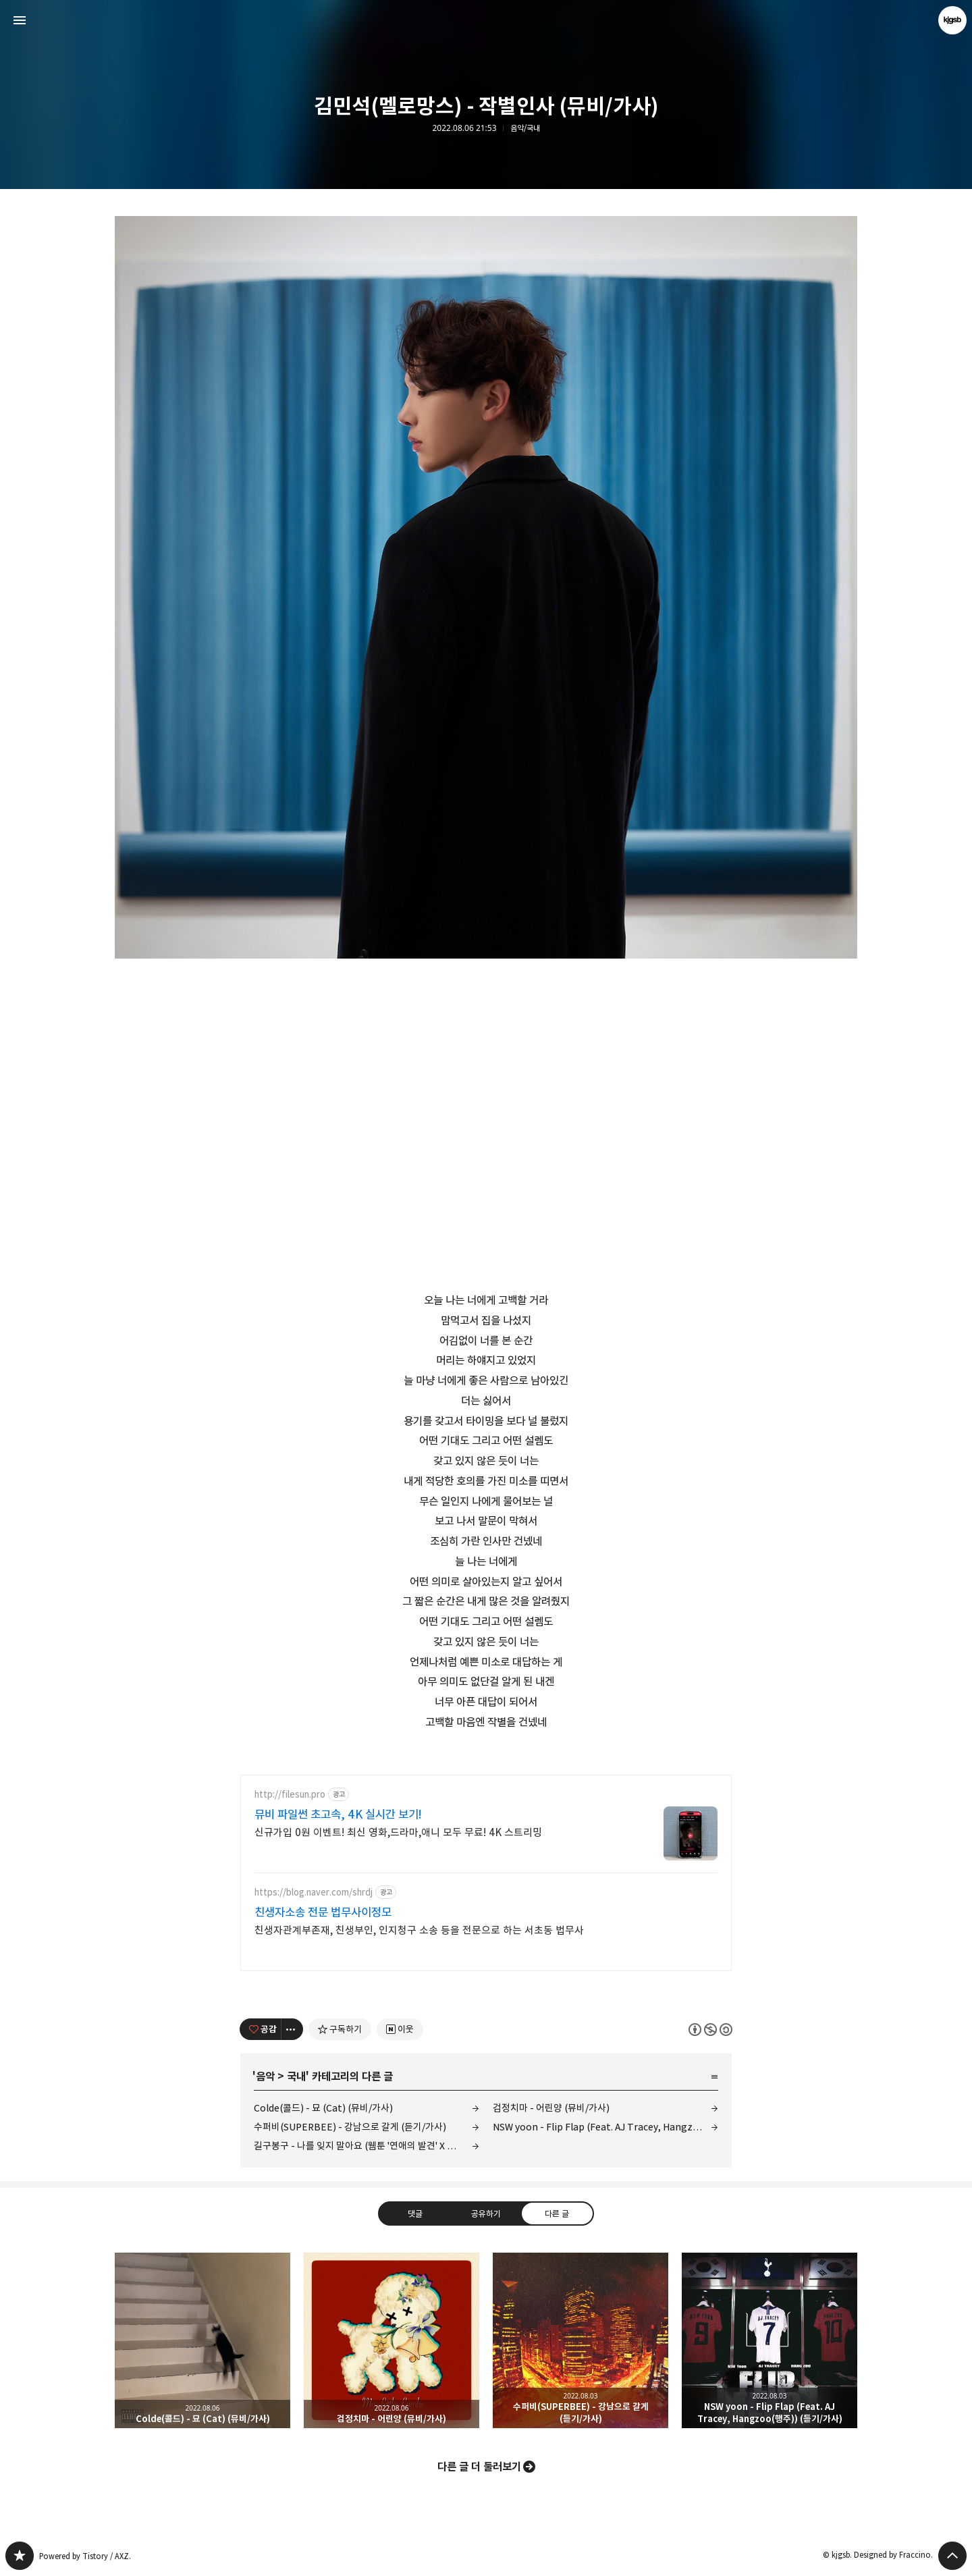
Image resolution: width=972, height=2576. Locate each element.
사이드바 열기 (19, 20)
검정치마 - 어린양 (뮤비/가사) (551, 2107)
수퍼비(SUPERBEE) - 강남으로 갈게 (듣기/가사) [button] (580, 2340)
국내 (296, 2076)
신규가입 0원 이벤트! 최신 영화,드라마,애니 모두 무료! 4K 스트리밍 (398, 1832)
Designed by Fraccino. (893, 2555)
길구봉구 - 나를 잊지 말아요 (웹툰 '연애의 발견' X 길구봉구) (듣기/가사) (366, 2145)
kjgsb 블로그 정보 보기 (952, 20)
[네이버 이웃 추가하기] (400, 2029)
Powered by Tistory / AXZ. (85, 2556)
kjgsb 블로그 (19, 2556)
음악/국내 (525, 128)
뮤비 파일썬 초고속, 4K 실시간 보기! (338, 1814)
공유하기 (486, 2213)
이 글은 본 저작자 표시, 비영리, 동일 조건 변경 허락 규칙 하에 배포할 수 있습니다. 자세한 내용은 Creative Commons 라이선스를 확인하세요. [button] (710, 2029)
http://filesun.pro (289, 1794)
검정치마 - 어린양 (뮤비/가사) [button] (391, 2340)
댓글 (415, 2213)
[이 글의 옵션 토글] (292, 2029)
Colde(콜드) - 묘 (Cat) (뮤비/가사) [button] (202, 2340)
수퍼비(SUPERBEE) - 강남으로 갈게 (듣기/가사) (350, 2126)
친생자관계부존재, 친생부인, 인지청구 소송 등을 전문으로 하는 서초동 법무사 (419, 1930)
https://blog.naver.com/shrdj (313, 1892)
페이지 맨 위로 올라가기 (952, 2556)
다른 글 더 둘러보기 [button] (479, 2466)
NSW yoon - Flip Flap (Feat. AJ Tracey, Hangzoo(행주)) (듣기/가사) (605, 2126)
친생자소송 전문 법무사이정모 (323, 1912)
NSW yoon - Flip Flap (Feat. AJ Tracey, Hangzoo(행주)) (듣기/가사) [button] (769, 2340)
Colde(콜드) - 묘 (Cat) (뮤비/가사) (323, 2107)
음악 (265, 2076)
